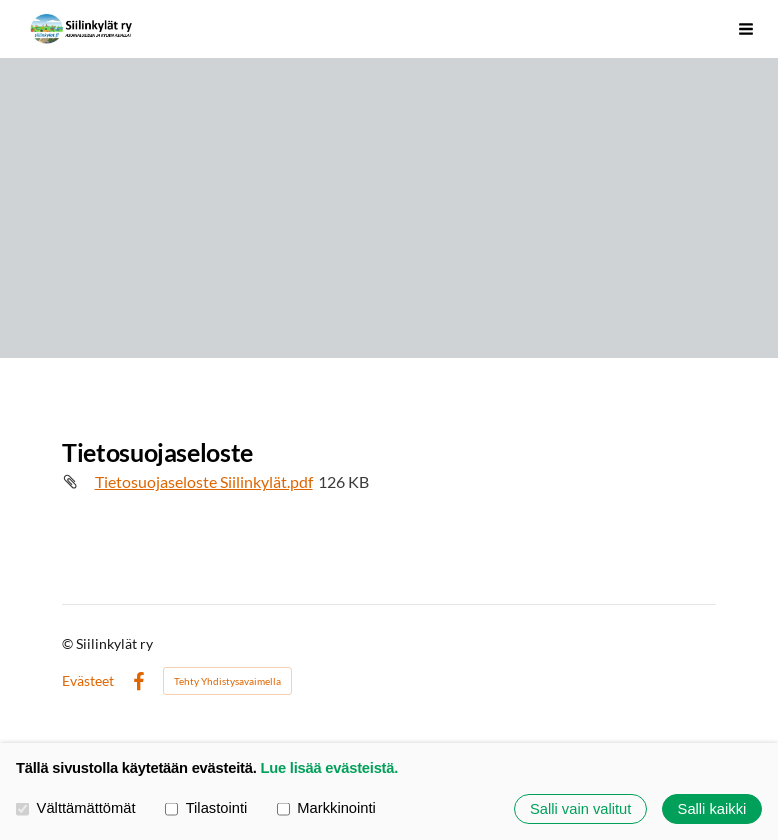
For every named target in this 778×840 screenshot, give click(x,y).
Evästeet (88, 681)
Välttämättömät (76, 809)
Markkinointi (326, 809)
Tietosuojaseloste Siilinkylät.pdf (204, 481)
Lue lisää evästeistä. (329, 768)
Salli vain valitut (580, 809)
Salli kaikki (712, 809)
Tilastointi (206, 809)
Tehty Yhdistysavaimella (227, 681)
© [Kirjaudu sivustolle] (69, 643)
